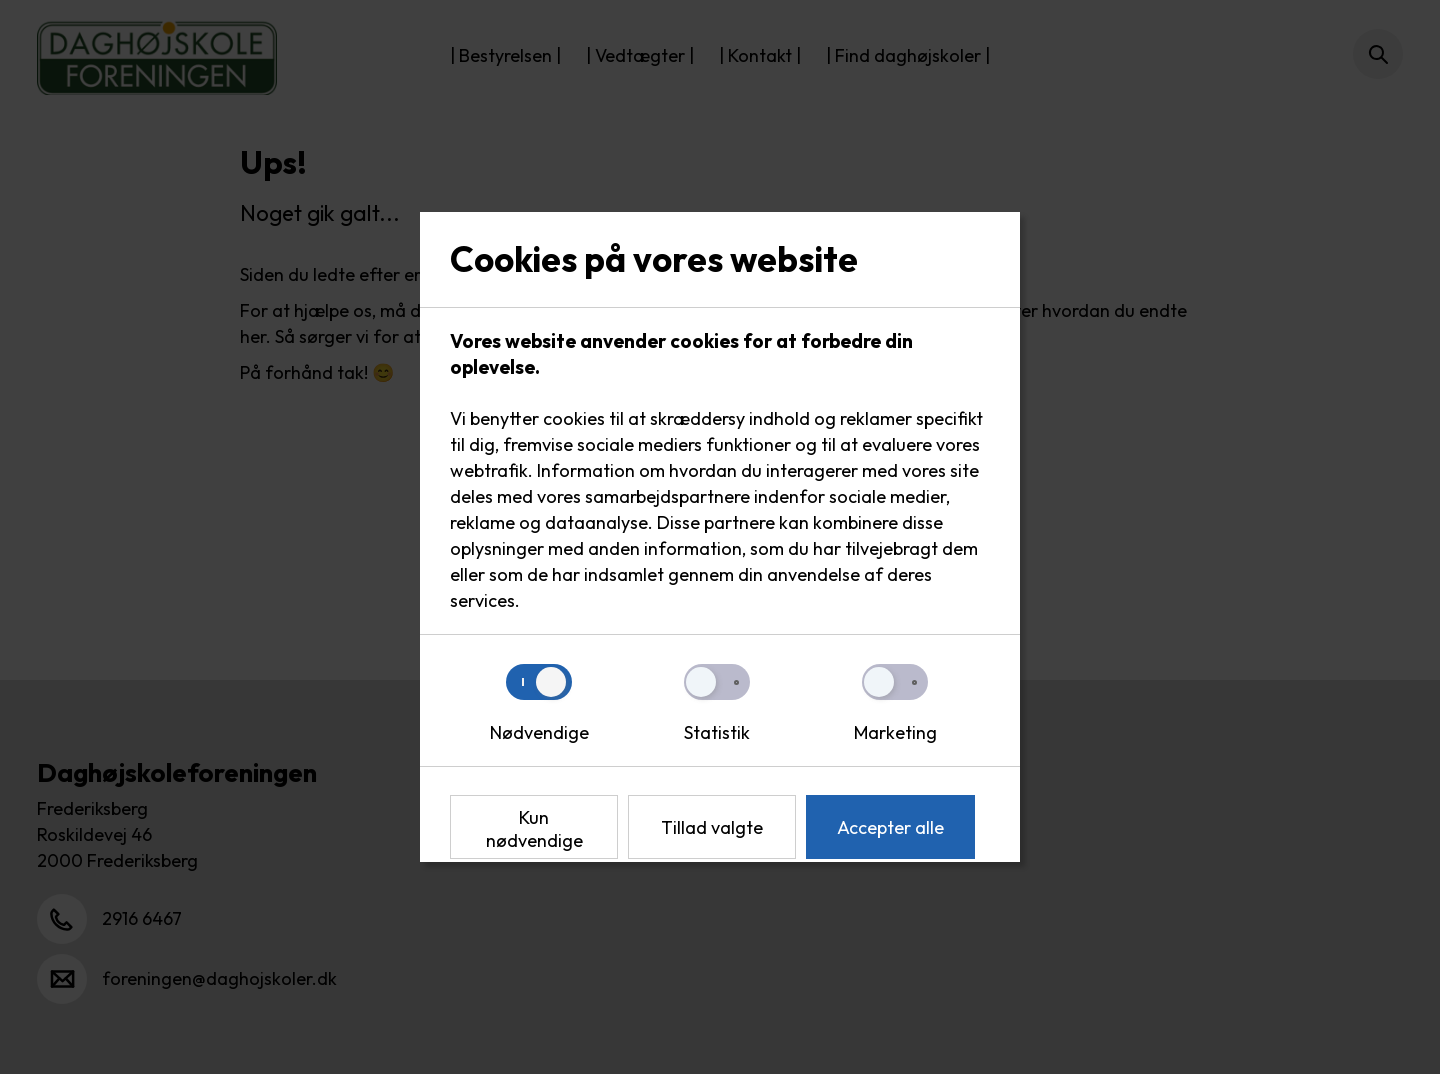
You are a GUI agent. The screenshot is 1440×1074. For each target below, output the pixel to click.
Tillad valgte (712, 827)
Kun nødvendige (534, 829)
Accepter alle (890, 827)
